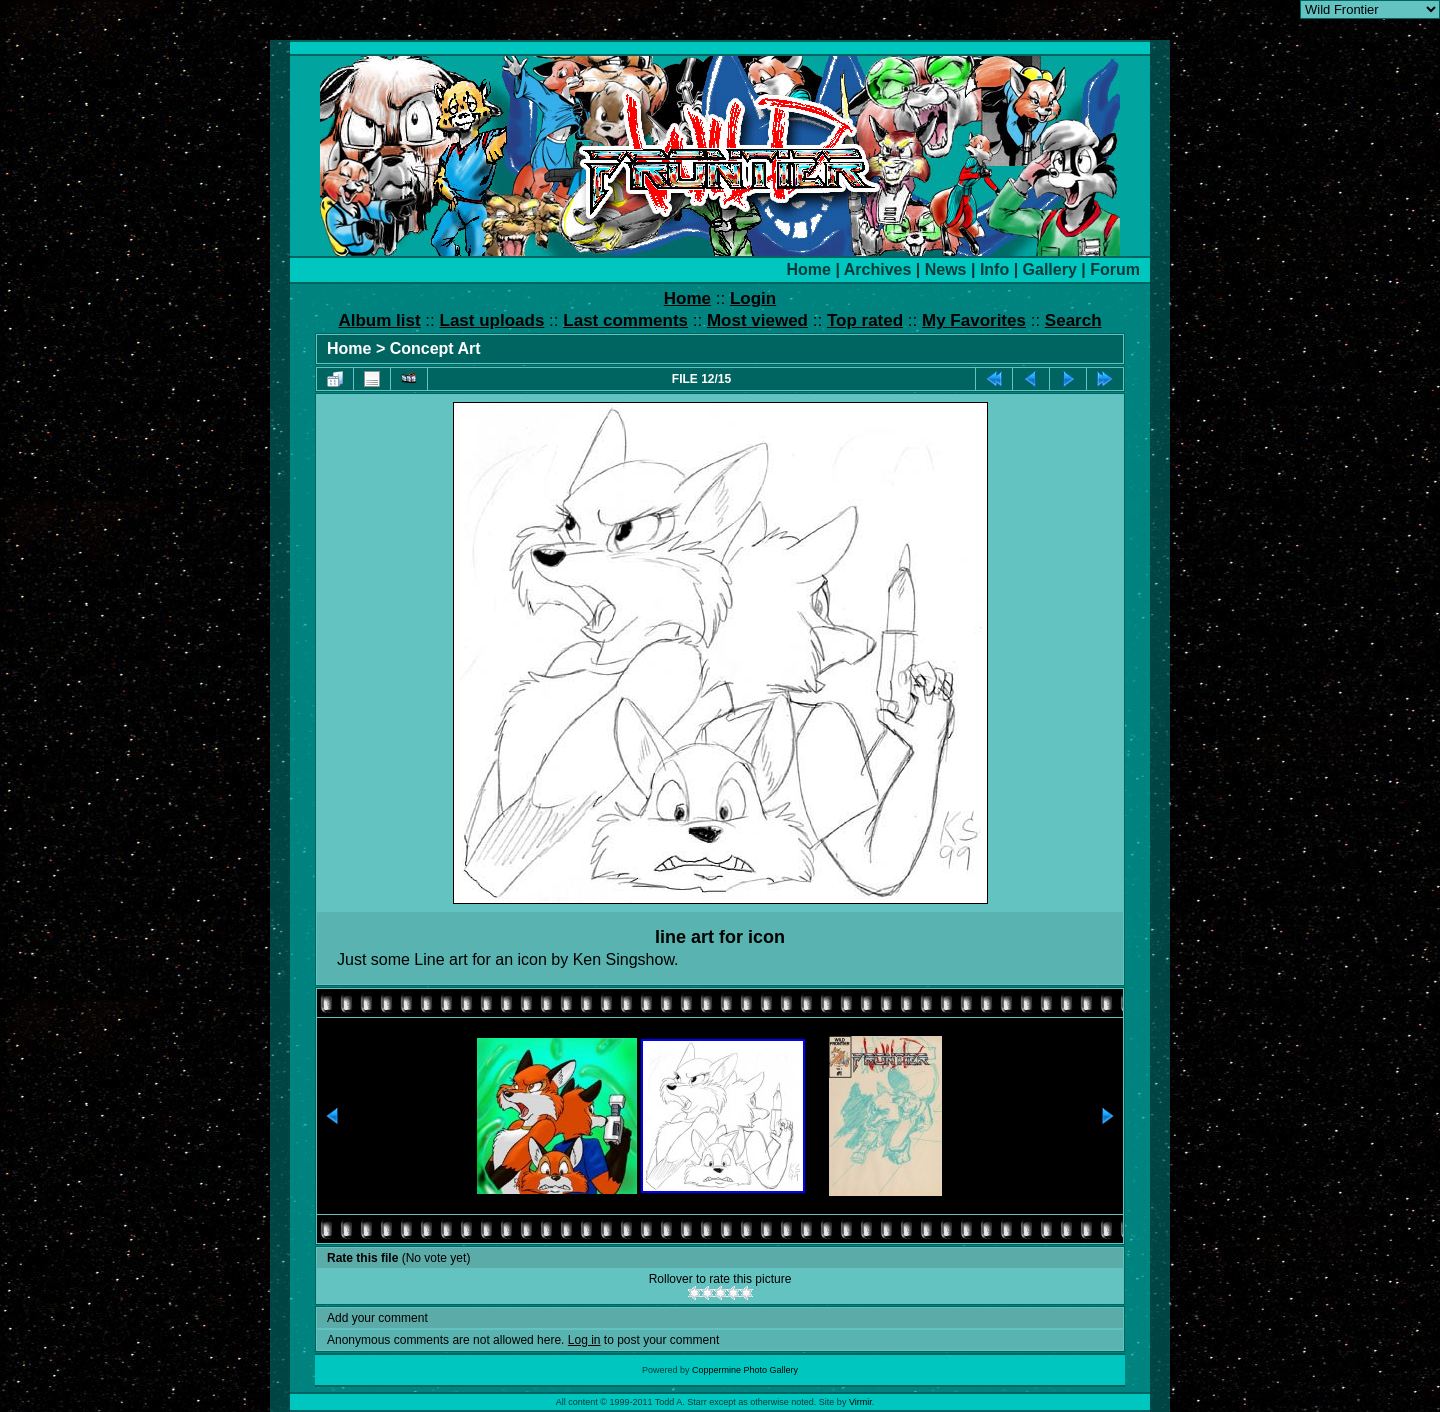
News (946, 269)
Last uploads (492, 320)
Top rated (865, 320)
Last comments (625, 320)
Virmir (860, 1402)
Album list (379, 320)
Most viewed (757, 320)
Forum (1115, 269)
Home (809, 269)
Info (994, 269)
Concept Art (435, 348)
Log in (584, 1340)
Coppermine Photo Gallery (745, 1370)
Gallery (1050, 269)
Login (753, 298)
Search (1073, 320)
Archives (878, 269)
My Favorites (974, 320)
